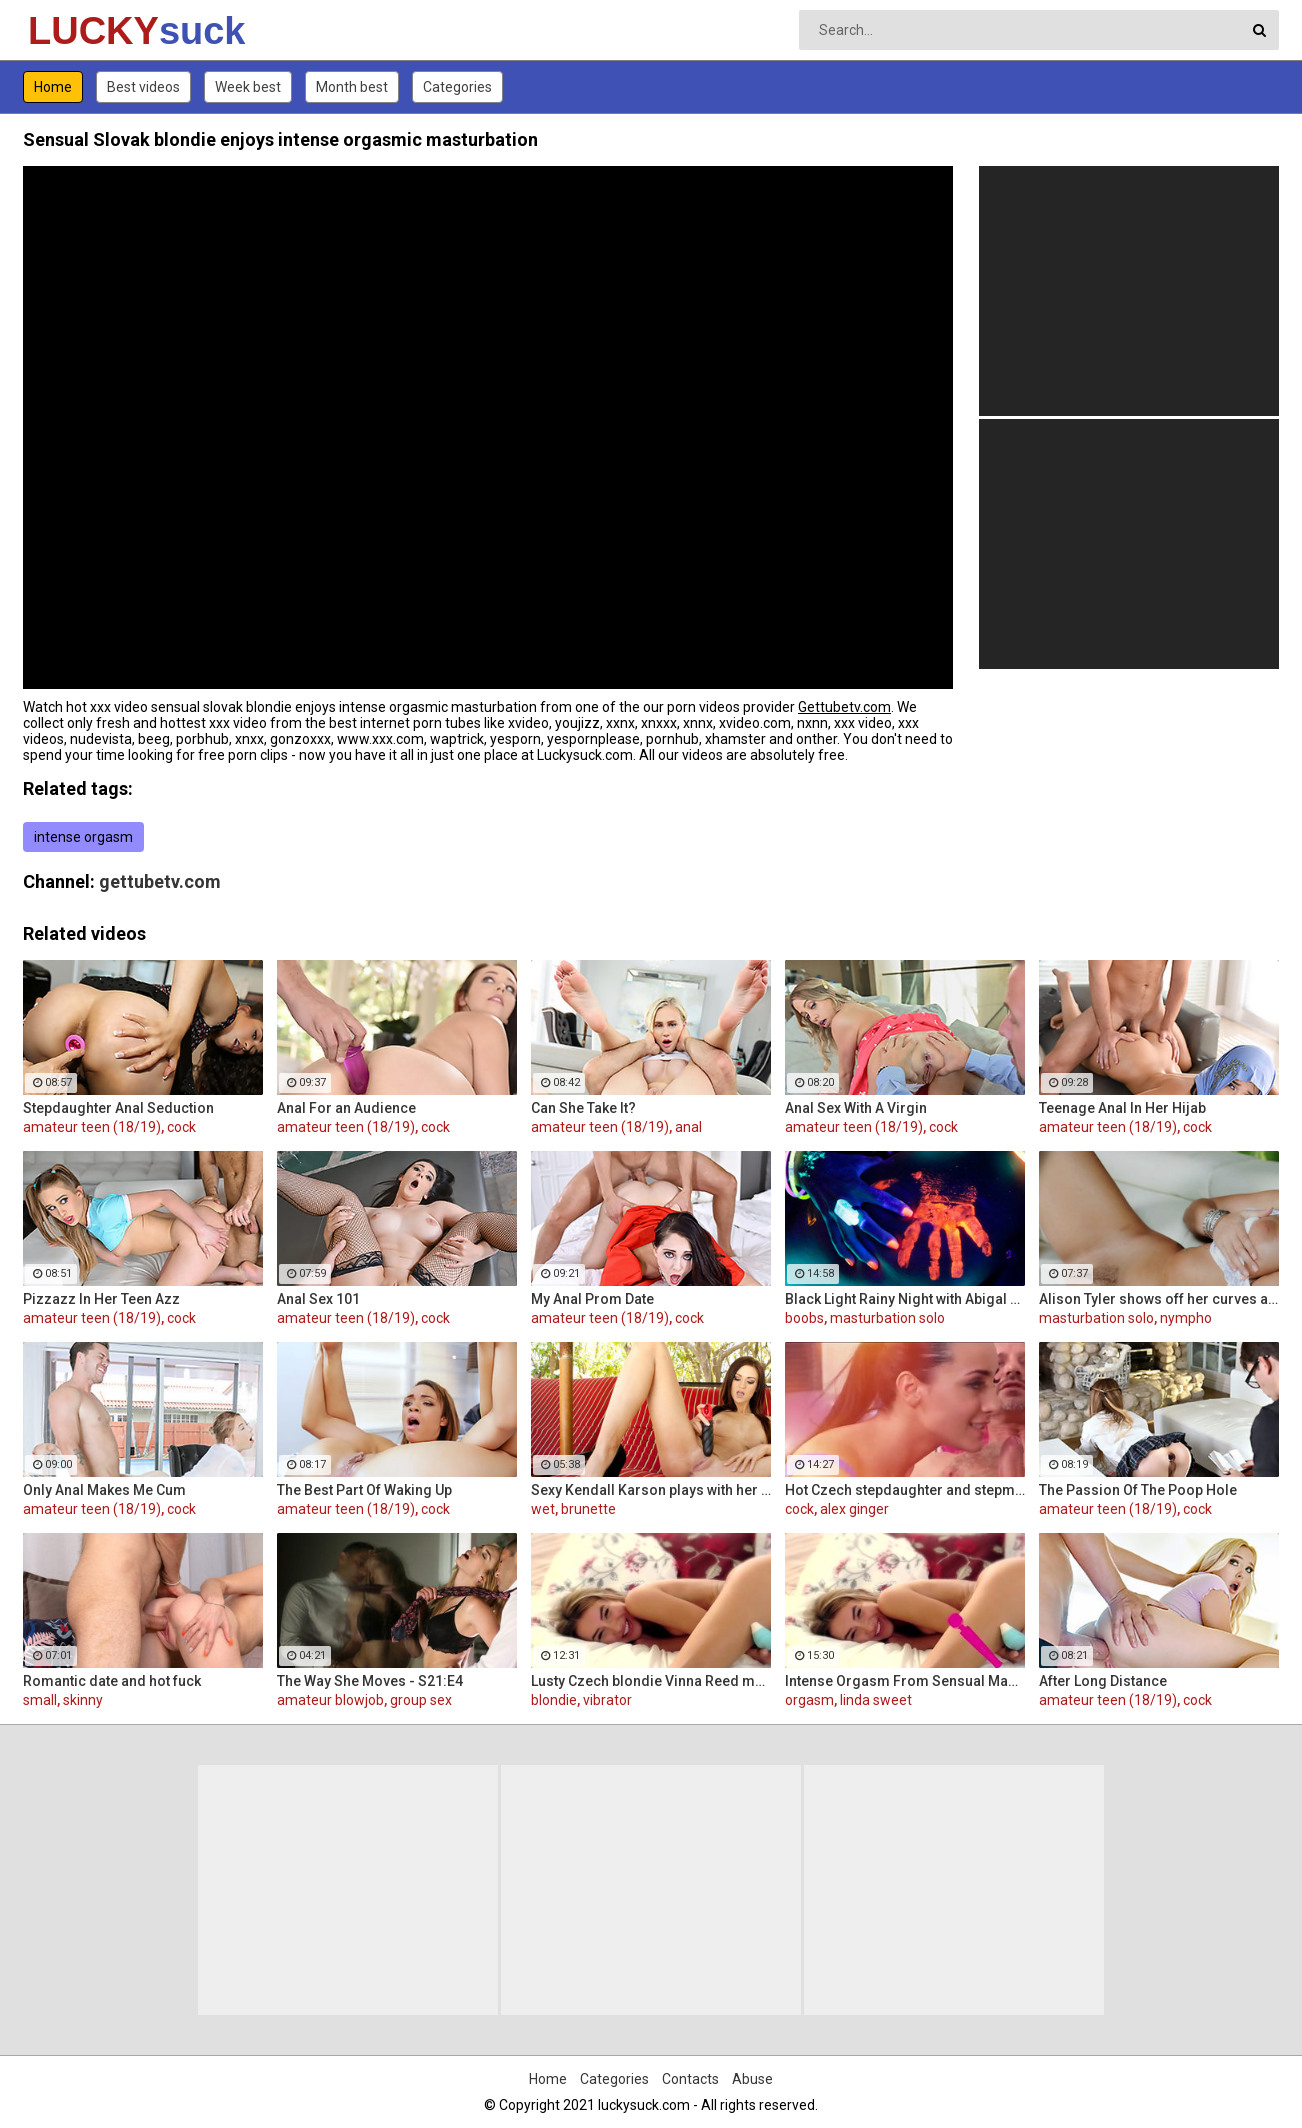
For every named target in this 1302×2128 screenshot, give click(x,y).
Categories (457, 87)
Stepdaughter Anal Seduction (118, 1108)
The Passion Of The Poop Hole (1138, 1490)
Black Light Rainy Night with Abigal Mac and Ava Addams (905, 1299)
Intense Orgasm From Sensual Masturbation (905, 1681)
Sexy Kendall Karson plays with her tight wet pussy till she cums (651, 1490)
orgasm (809, 1700)
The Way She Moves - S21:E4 (370, 1681)
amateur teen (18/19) (92, 1127)
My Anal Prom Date (592, 1299)
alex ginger (854, 1509)
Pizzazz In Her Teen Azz (101, 1299)
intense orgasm (83, 837)
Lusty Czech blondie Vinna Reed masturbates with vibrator (651, 1681)
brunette (588, 1509)
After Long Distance (1103, 1681)
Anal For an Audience (346, 1108)
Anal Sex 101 (318, 1299)
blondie (554, 1700)
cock (181, 1127)
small (40, 1700)
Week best (248, 87)
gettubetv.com (160, 881)
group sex (421, 1700)
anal (688, 1127)
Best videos (143, 87)
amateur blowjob (330, 1700)
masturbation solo (887, 1318)
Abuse (752, 2079)
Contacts (690, 2079)
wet (543, 1509)
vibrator (607, 1700)
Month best (352, 87)
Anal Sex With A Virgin (856, 1108)
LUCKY (80, 31)
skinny (83, 1700)
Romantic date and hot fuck (112, 1681)
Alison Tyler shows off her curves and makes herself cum (1159, 1299)
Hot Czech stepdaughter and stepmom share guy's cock (905, 1490)
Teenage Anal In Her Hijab (1122, 1108)
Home (53, 87)
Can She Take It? (583, 1108)
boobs (804, 1318)
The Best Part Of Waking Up (364, 1490)
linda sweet (876, 1700)
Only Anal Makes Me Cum (104, 1490)
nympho (1186, 1318)
